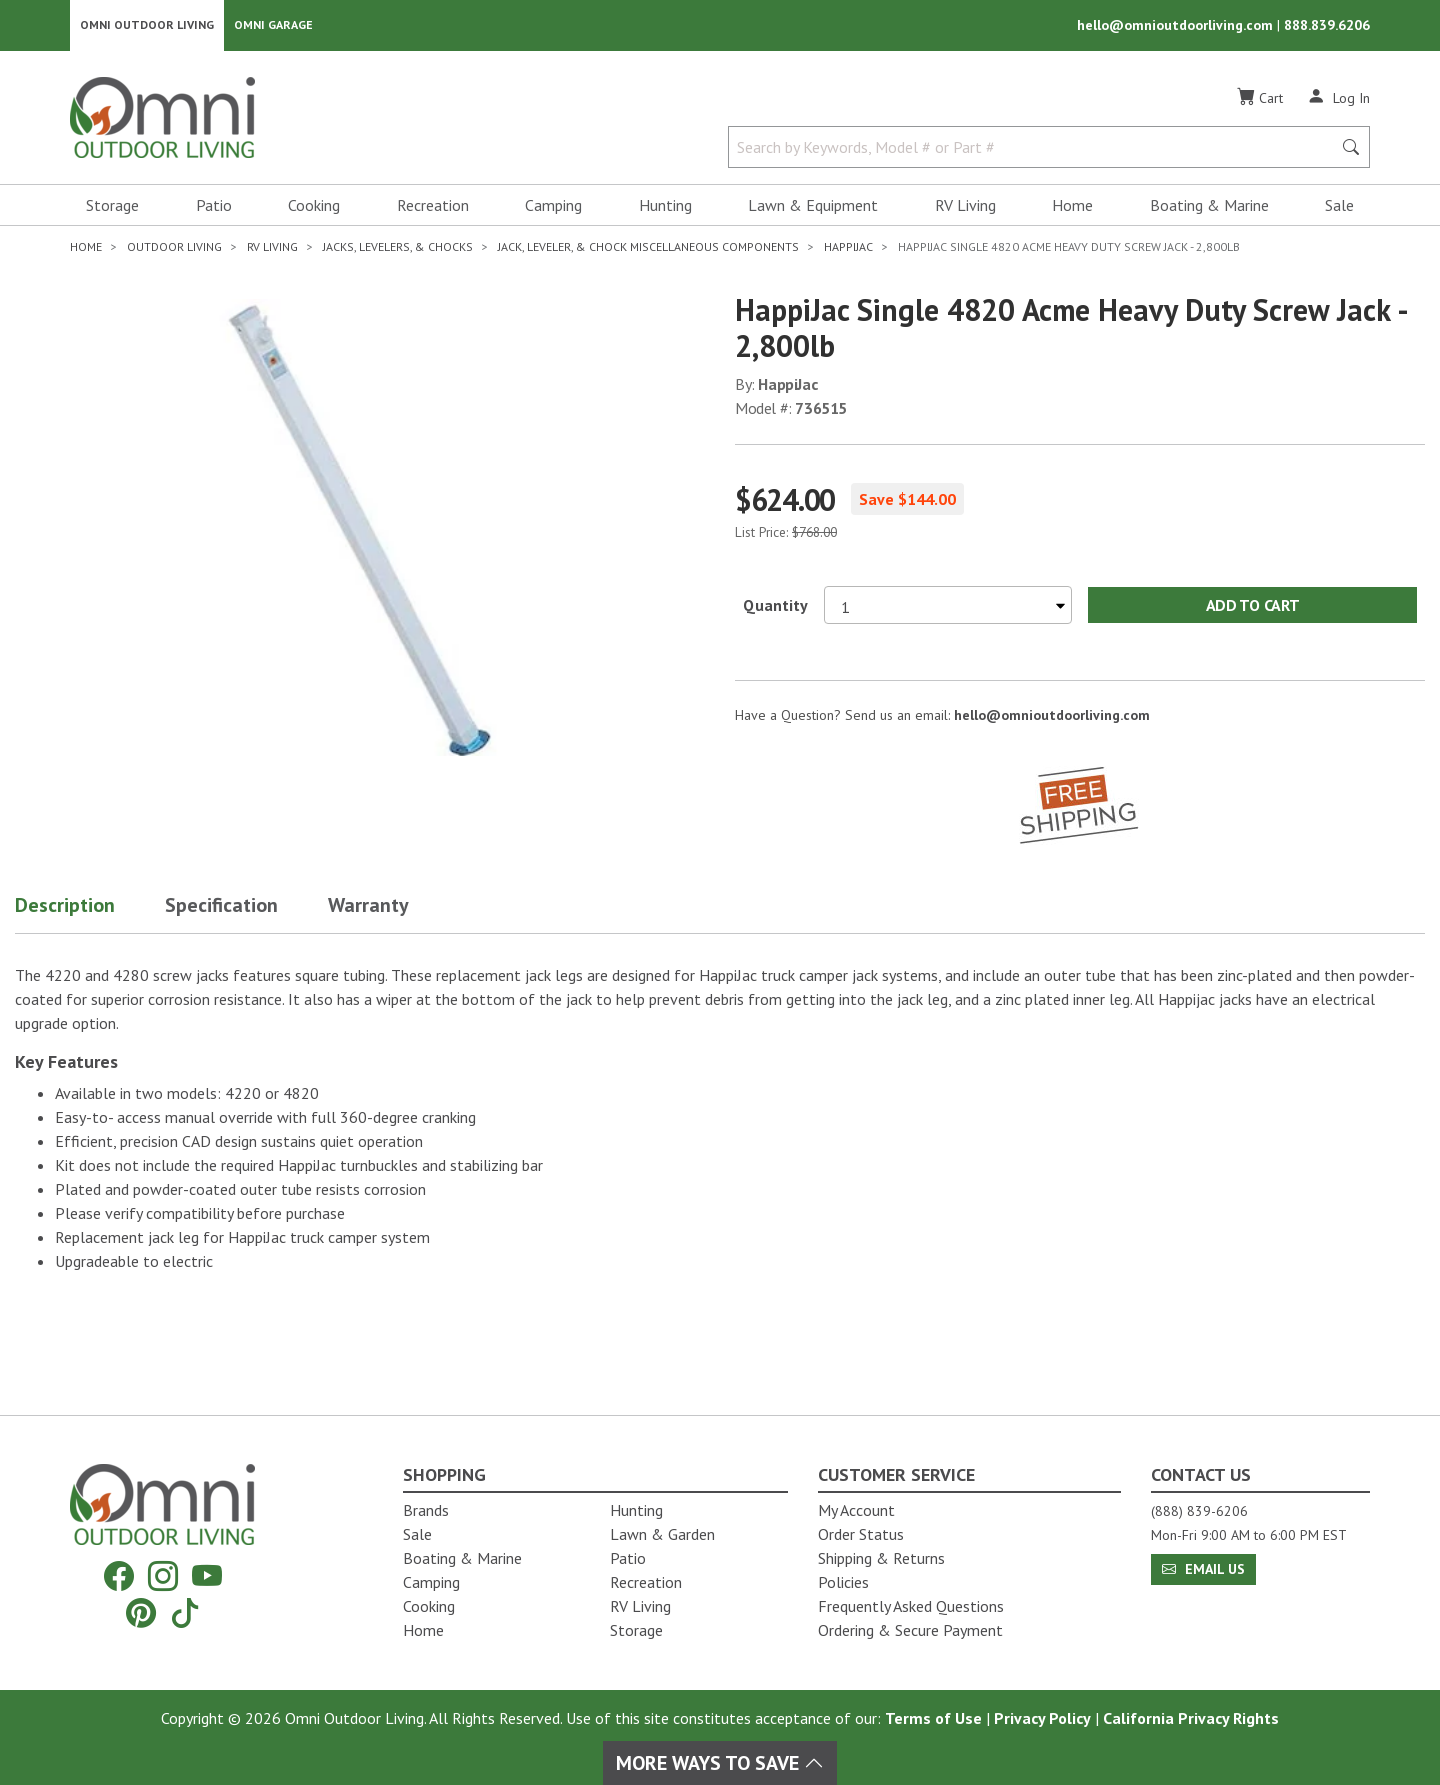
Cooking (314, 206)
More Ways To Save (720, 1763)
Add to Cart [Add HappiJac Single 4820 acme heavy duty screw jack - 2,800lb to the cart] (1252, 606)
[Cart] (1260, 99)
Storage (112, 206)
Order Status (861, 1534)
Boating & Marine (1209, 206)
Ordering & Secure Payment (910, 1630)
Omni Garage (273, 25)
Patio (214, 206)
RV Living (965, 206)
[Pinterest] (141, 1612)
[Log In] (1338, 98)
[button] (90, 910)
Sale (1339, 206)
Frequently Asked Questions (911, 1606)
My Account (856, 1510)
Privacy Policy (1042, 1718)
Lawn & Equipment (813, 206)
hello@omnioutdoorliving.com (1177, 26)
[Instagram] (163, 1576)
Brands (426, 1510)
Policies (843, 1582)
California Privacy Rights (1191, 1718)
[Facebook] (119, 1576)
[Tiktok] (185, 1612)
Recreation (433, 206)
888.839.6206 (1327, 26)
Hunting (665, 206)
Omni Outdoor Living (147, 25)
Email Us (1203, 1569)
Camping (553, 206)
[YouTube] (207, 1576)
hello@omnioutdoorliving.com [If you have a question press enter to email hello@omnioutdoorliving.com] (1052, 716)
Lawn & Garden (662, 1534)
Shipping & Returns (881, 1558)
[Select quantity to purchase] (948, 606)
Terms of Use (933, 1718)
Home (1072, 206)
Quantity (775, 606)
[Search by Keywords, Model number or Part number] (1036, 148)
